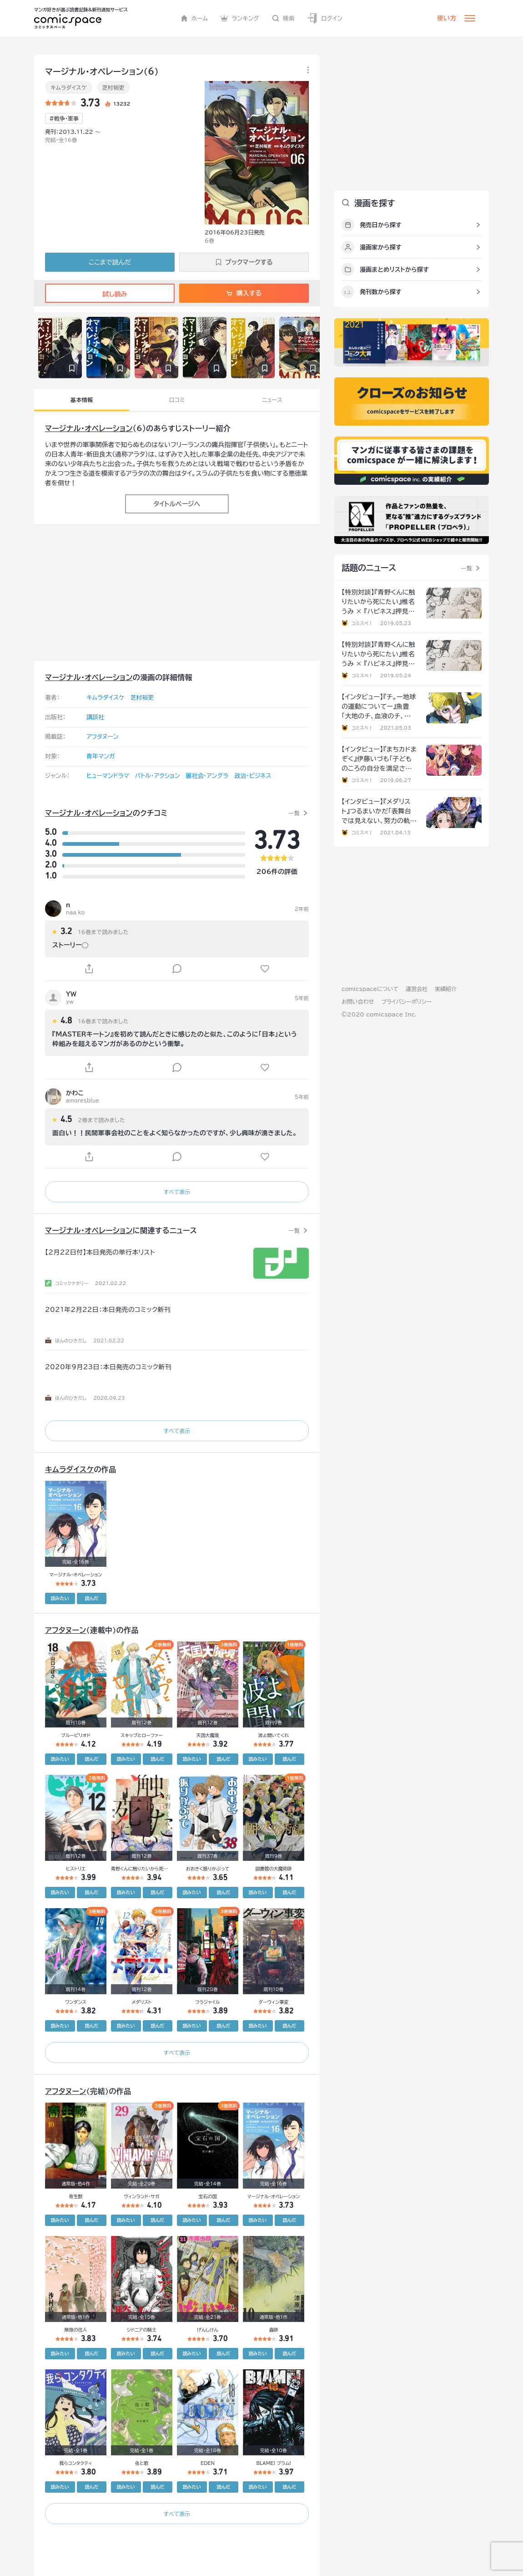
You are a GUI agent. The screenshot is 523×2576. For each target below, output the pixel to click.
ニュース (272, 399)
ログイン (324, 18)
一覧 (294, 813)
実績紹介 (446, 988)
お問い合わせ (358, 1001)
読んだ (91, 1598)
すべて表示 (176, 1191)
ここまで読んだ (110, 262)
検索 (283, 18)
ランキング (240, 18)
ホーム (194, 18)
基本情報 (81, 399)
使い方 (446, 18)
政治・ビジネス (253, 776)
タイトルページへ (176, 504)
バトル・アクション (157, 776)
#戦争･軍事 (64, 118)
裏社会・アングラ (207, 776)
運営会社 (416, 988)
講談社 (95, 717)
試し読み (109, 294)
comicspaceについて (370, 988)
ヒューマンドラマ (107, 776)
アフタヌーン (102, 737)
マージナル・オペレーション (89, 428)
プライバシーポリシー (406, 1001)
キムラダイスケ (68, 87)
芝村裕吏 (113, 87)
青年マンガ (100, 756)
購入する (244, 293)
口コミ (177, 399)
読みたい (60, 1598)
